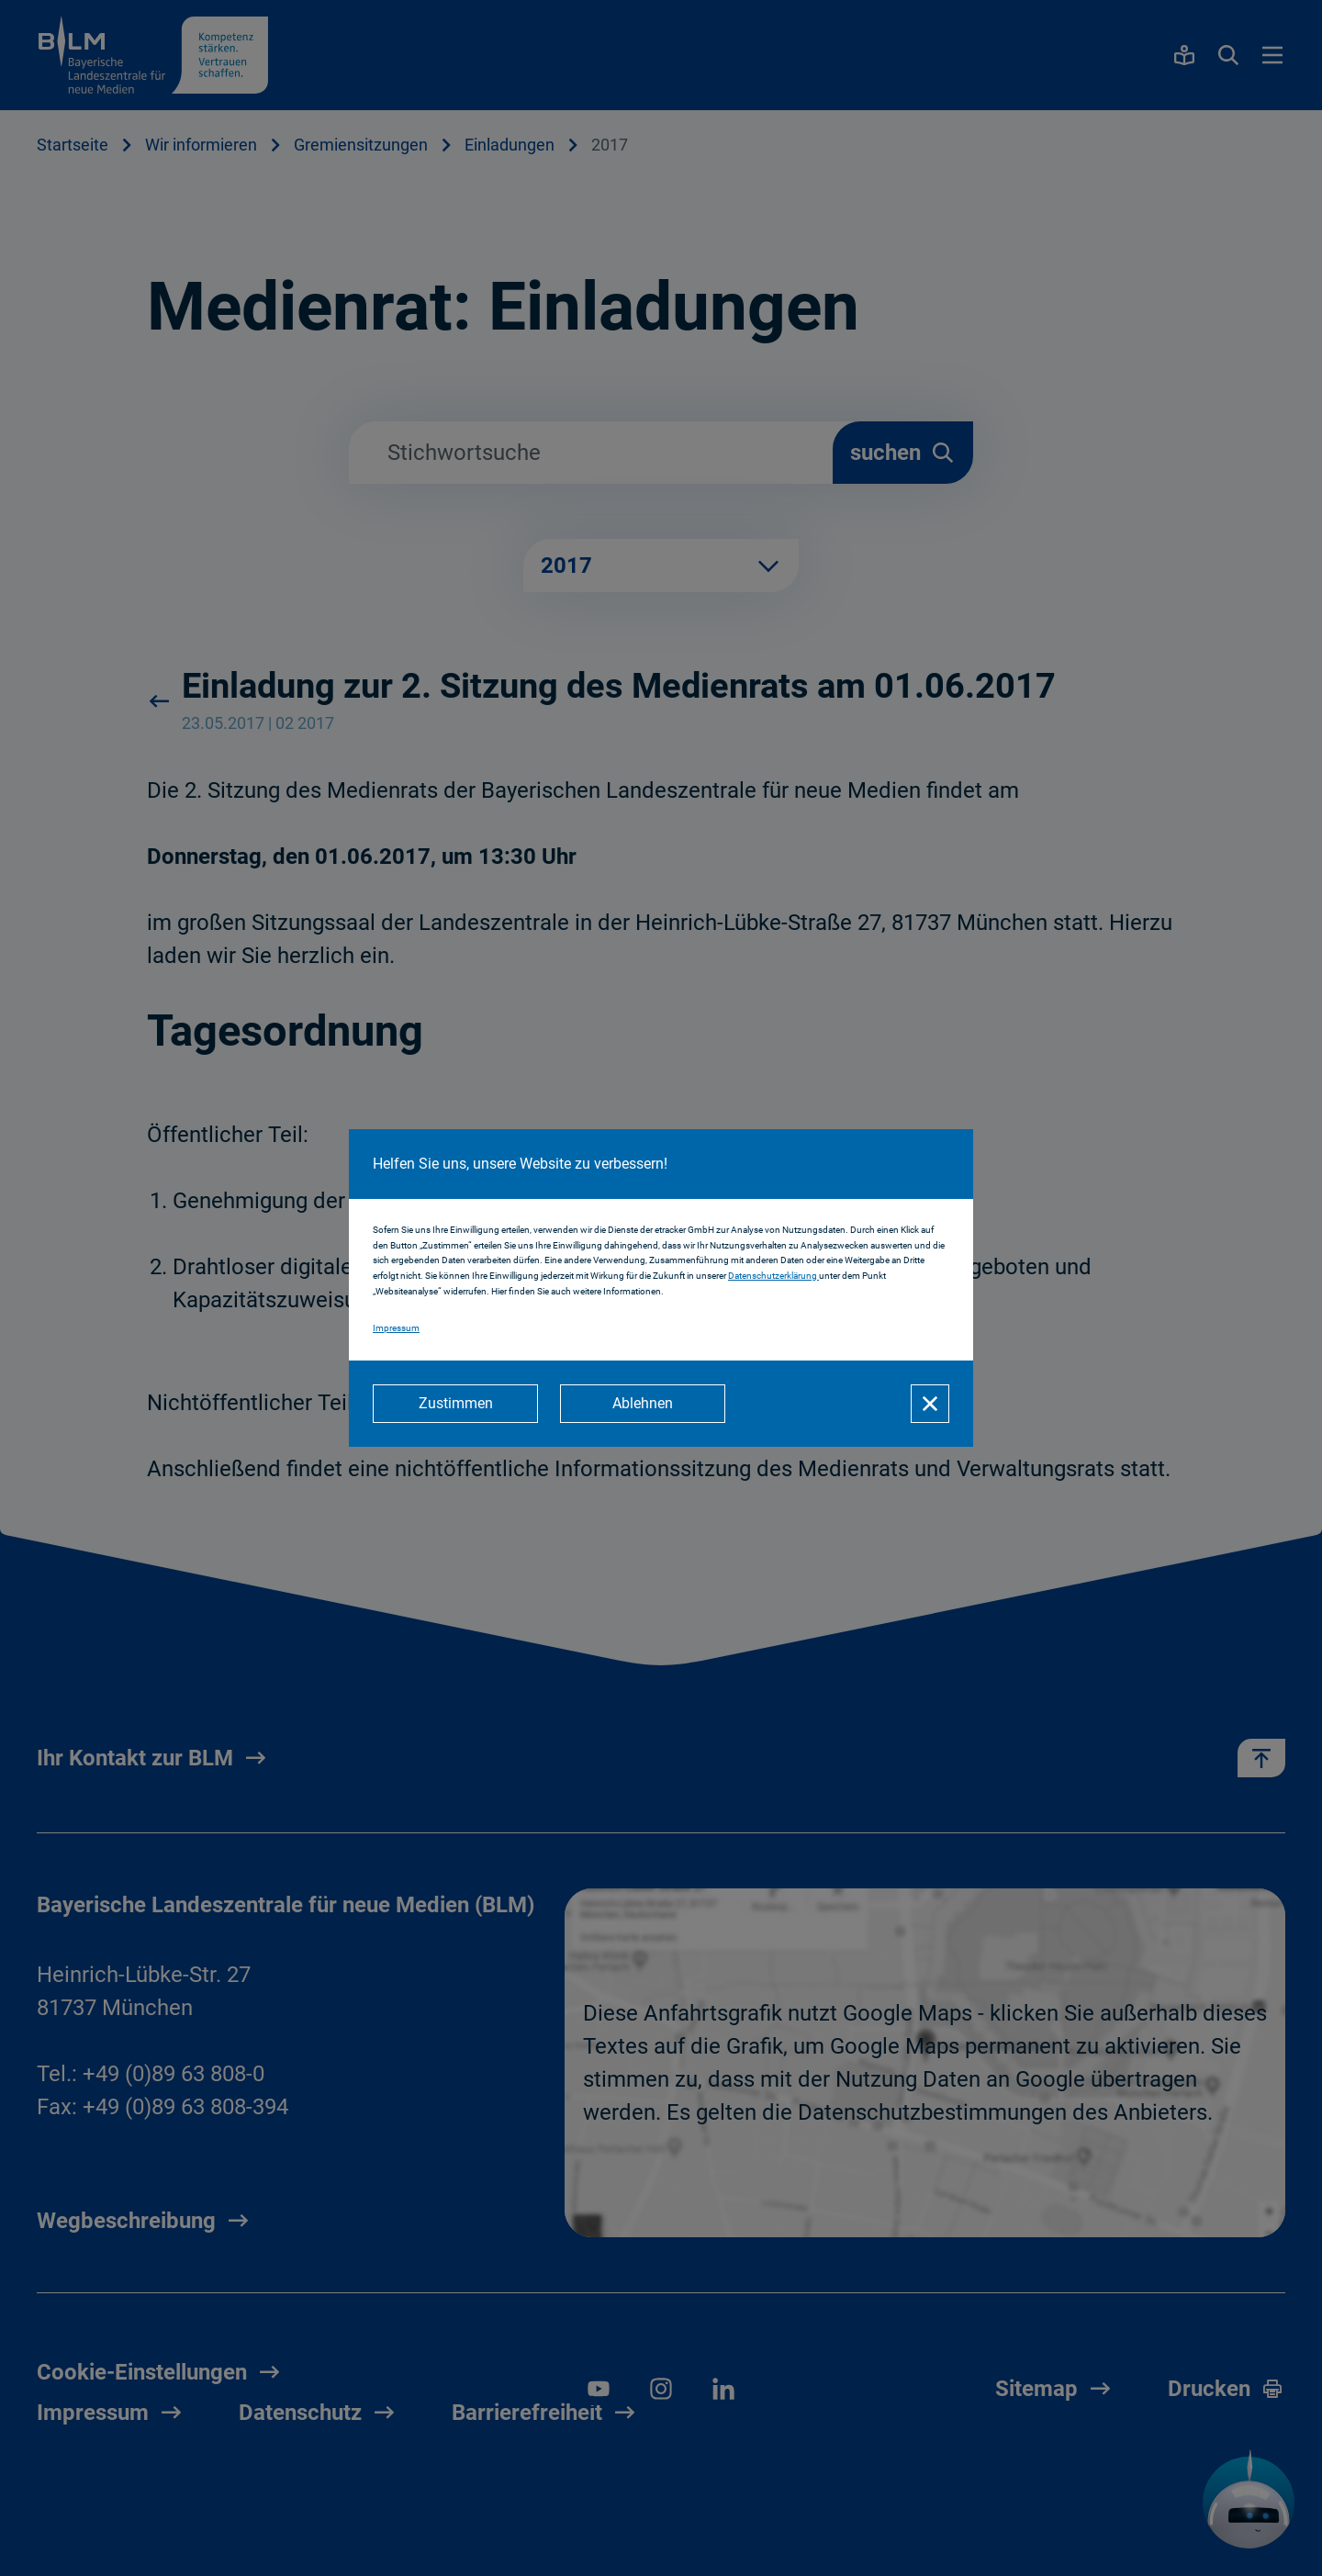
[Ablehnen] (642, 1403)
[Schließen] (930, 1403)
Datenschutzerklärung (773, 1276)
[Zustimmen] (455, 1403)
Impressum (396, 1328)
